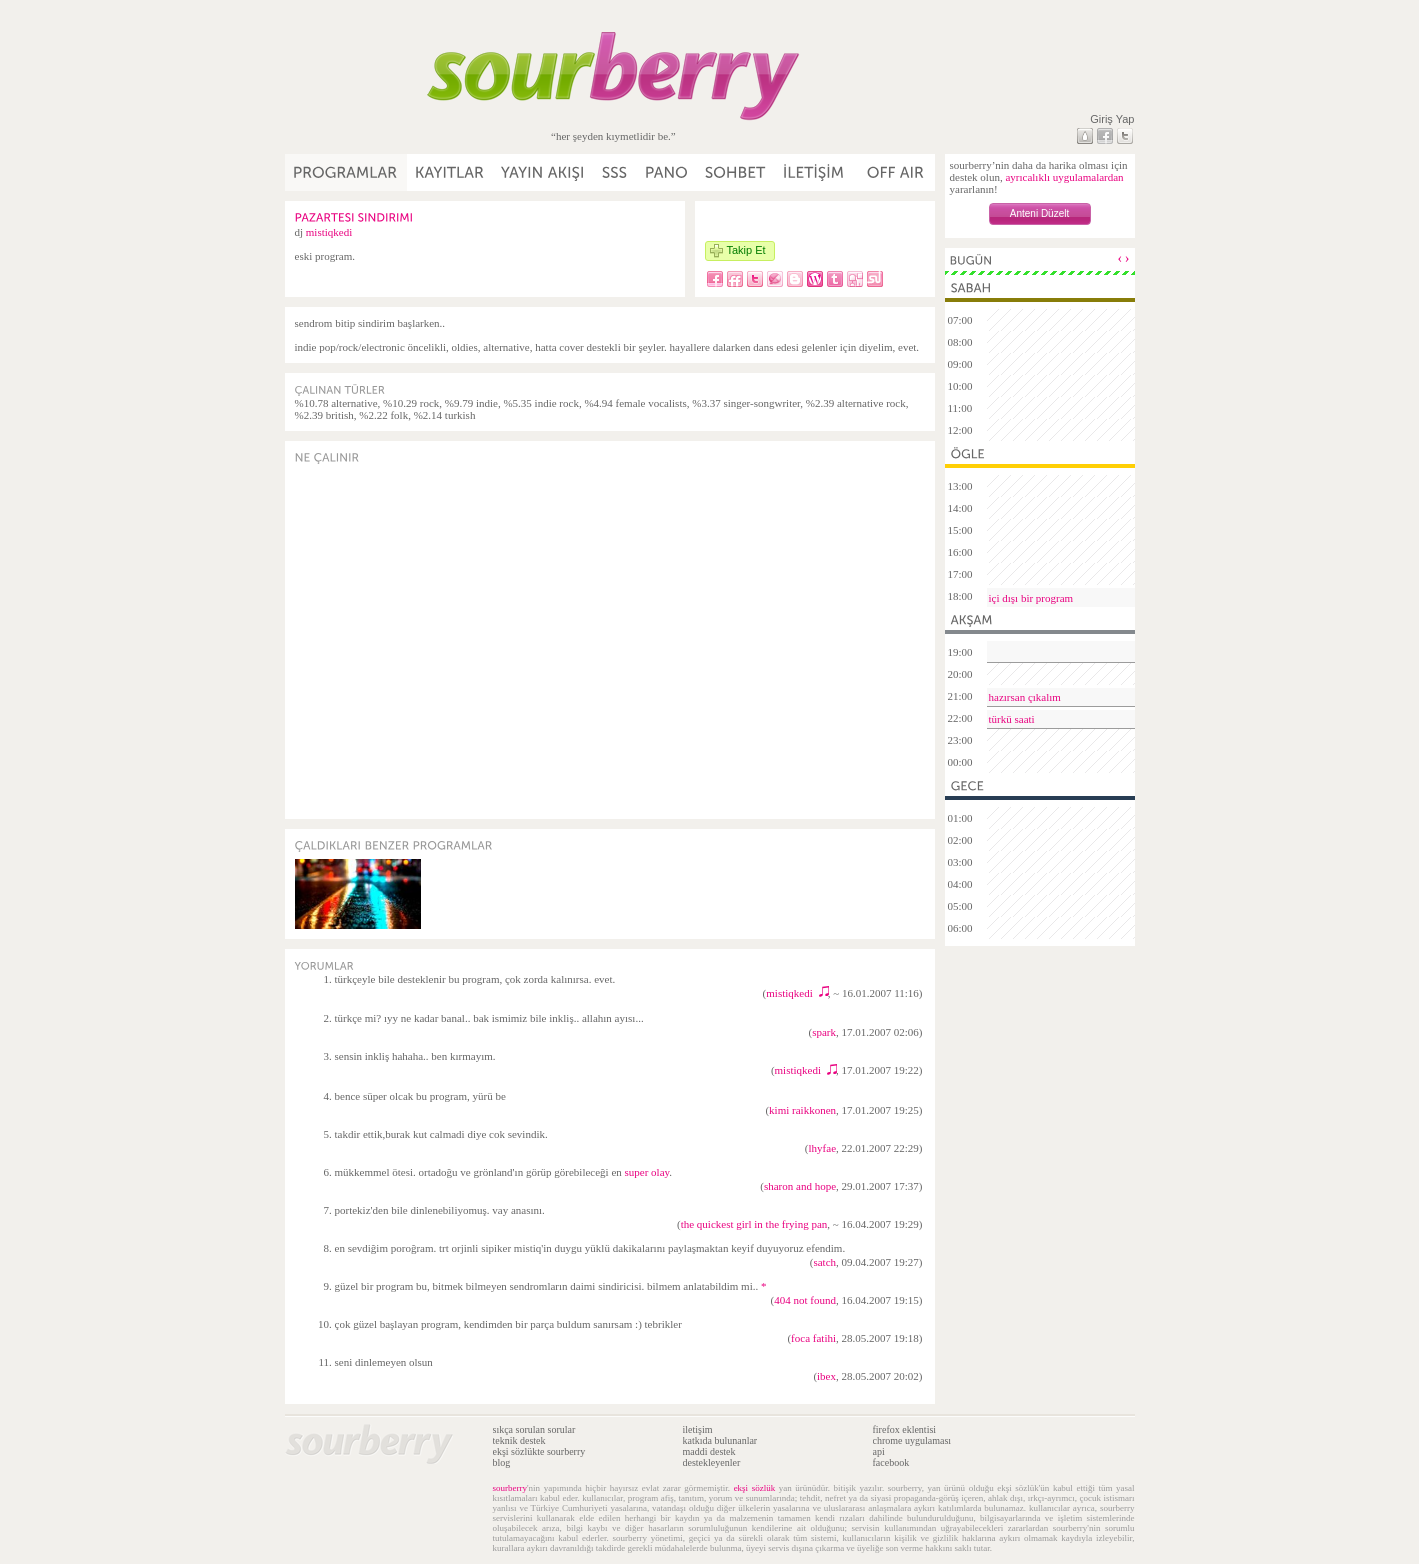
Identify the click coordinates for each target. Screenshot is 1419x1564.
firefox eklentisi (905, 1429)
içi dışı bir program (1031, 598)
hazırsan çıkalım (1025, 697)
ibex (826, 1376)
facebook (891, 1462)
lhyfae (822, 1148)
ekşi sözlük (755, 1488)
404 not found (805, 1300)
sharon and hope (800, 1186)
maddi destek (709, 1451)
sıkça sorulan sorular (534, 1429)
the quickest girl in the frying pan (754, 1224)
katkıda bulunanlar (720, 1440)
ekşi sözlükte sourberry (539, 1451)
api (879, 1451)
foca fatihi (813, 1338)
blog (502, 1462)
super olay (647, 1172)
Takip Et (746, 250)
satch (824, 1262)
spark (824, 1032)
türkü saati (1012, 719)
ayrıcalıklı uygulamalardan (1064, 177)
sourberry (510, 1488)
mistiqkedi (329, 232)
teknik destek (519, 1440)
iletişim (698, 1429)
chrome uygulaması (912, 1440)
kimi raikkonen (802, 1110)
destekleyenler (712, 1462)
